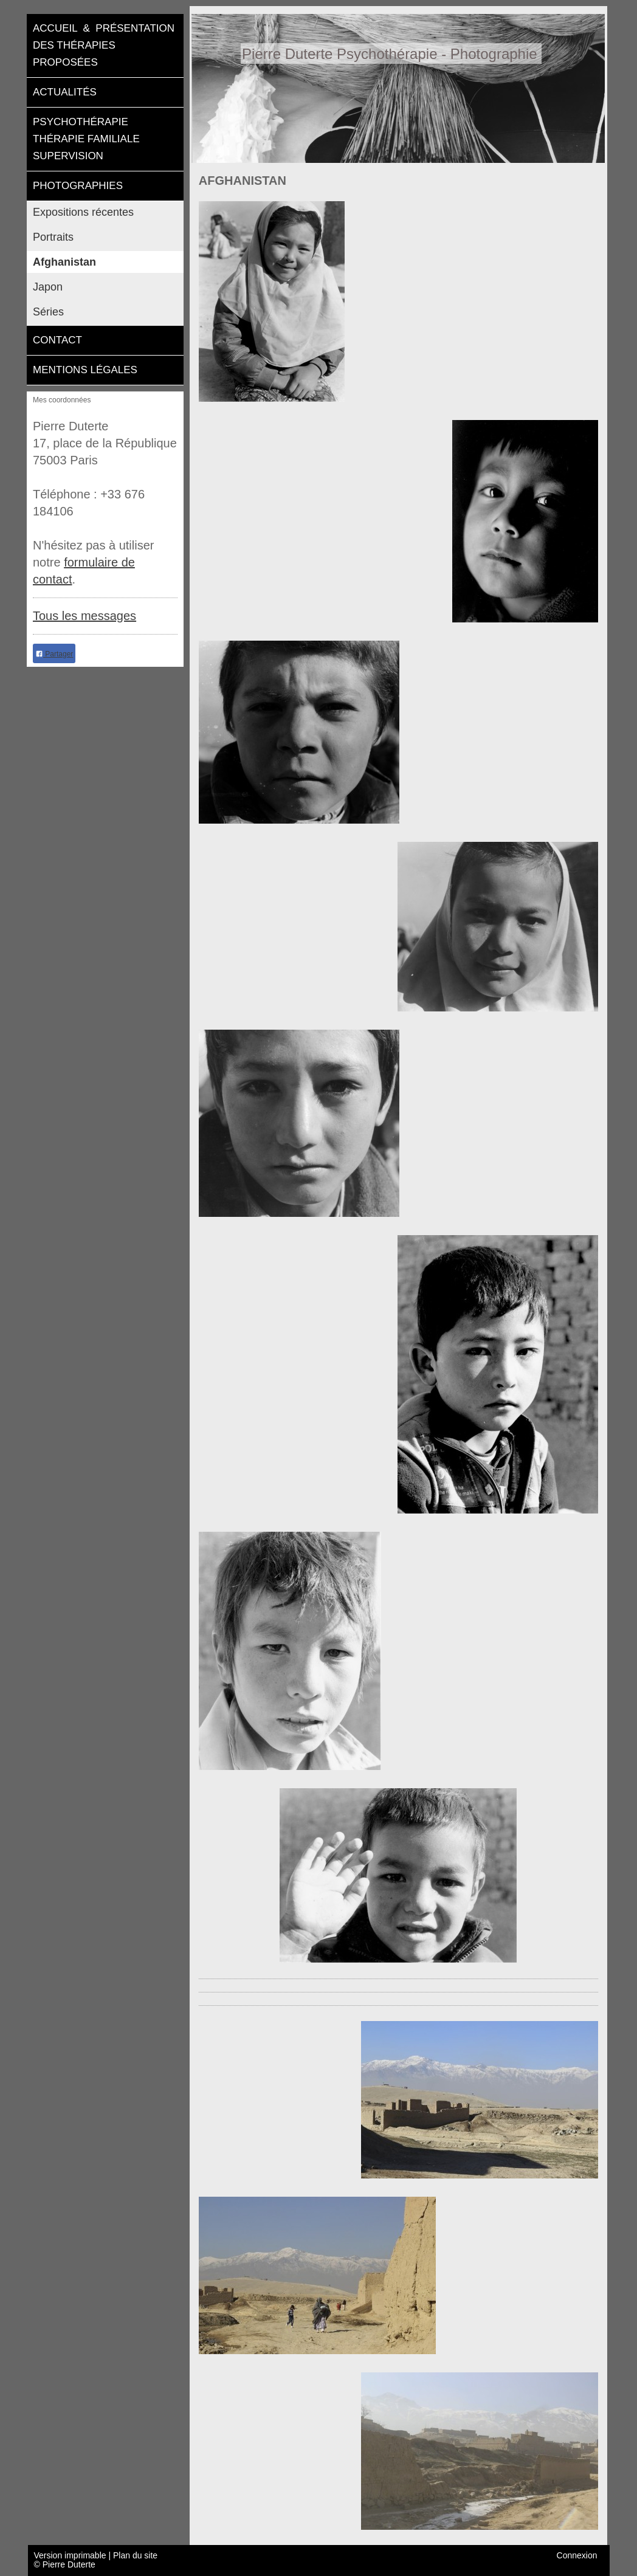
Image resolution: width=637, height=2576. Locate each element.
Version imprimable (71, 2555)
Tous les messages (84, 615)
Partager (54, 654)
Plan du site (135, 2555)
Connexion (577, 2555)
